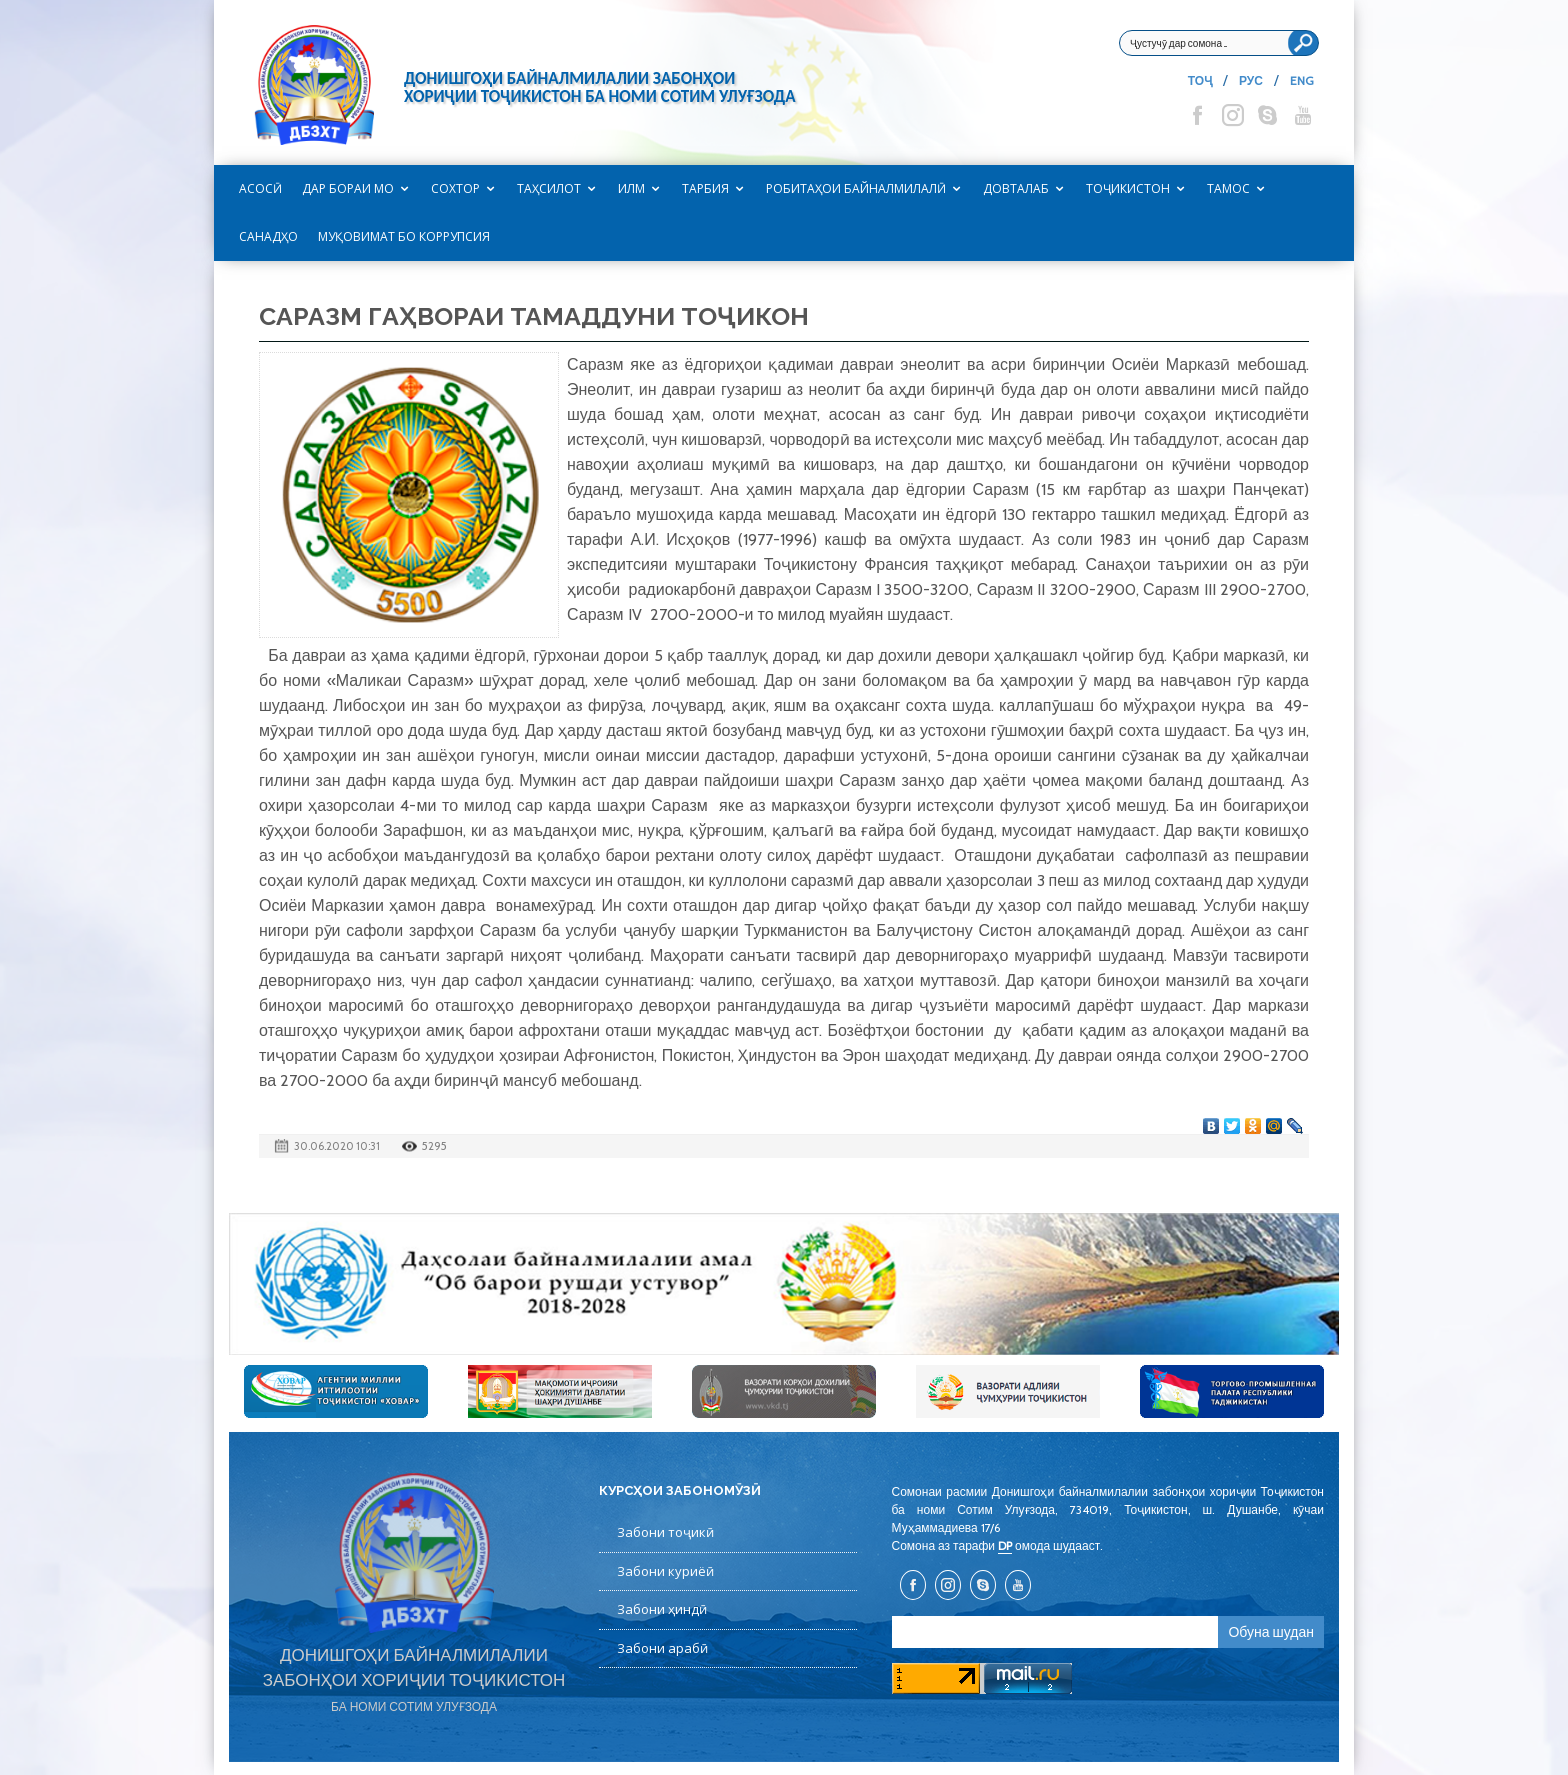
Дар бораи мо (348, 188)
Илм (631, 188)
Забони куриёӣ (665, 1571)
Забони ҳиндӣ (662, 1609)
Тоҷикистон (1128, 188)
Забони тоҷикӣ (665, 1532)
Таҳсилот (549, 188)
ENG (1302, 80)
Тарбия (705, 188)
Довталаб (1016, 188)
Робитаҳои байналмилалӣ (856, 188)
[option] (784, 1284)
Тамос (1228, 188)
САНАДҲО (268, 236)
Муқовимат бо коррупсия (404, 236)
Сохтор (455, 188)
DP (1005, 1545)
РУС (1251, 80)
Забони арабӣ (662, 1648)
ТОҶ (1200, 80)
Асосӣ (260, 188)
